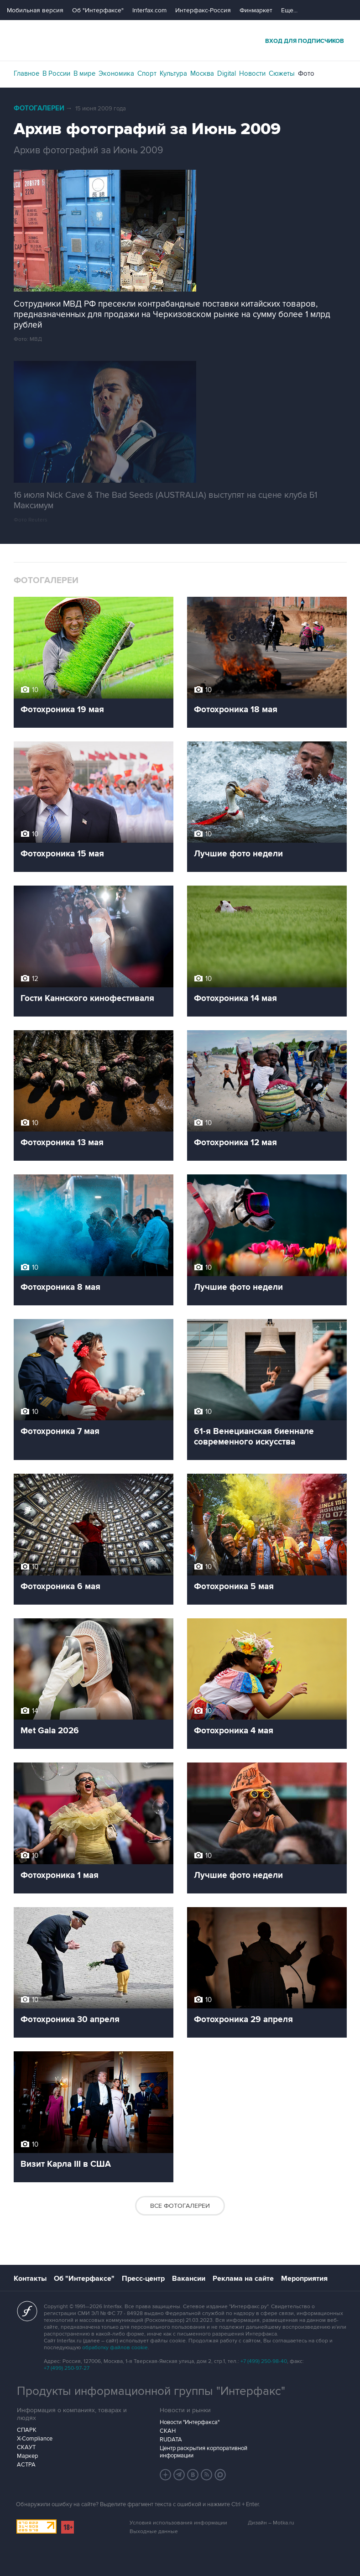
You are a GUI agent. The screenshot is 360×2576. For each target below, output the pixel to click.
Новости (252, 73)
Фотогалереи (39, 108)
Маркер (27, 2456)
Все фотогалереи (180, 2206)
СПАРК (27, 2430)
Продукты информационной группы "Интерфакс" (151, 2391)
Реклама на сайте (243, 2278)
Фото (306, 73)
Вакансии (188, 2278)
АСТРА (26, 2464)
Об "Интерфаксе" (98, 10)
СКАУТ (26, 2447)
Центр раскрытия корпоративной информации (203, 2452)
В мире (84, 73)
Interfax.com (149, 10)
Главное (26, 73)
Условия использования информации (178, 2522)
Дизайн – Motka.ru (271, 2522)
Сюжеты (282, 73)
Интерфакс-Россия (203, 10)
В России (56, 73)
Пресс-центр (143, 2278)
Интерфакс (180, 40)
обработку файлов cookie (115, 2347)
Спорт (147, 73)
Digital (226, 73)
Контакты (30, 2278)
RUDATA (171, 2439)
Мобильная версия (35, 10)
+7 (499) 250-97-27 (66, 2368)
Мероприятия (304, 2278)
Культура (173, 73)
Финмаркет (256, 10)
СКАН (168, 2431)
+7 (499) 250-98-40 (263, 2361)
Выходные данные (154, 2531)
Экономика (116, 73)
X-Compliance (34, 2438)
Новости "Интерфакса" (189, 2422)
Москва (202, 73)
